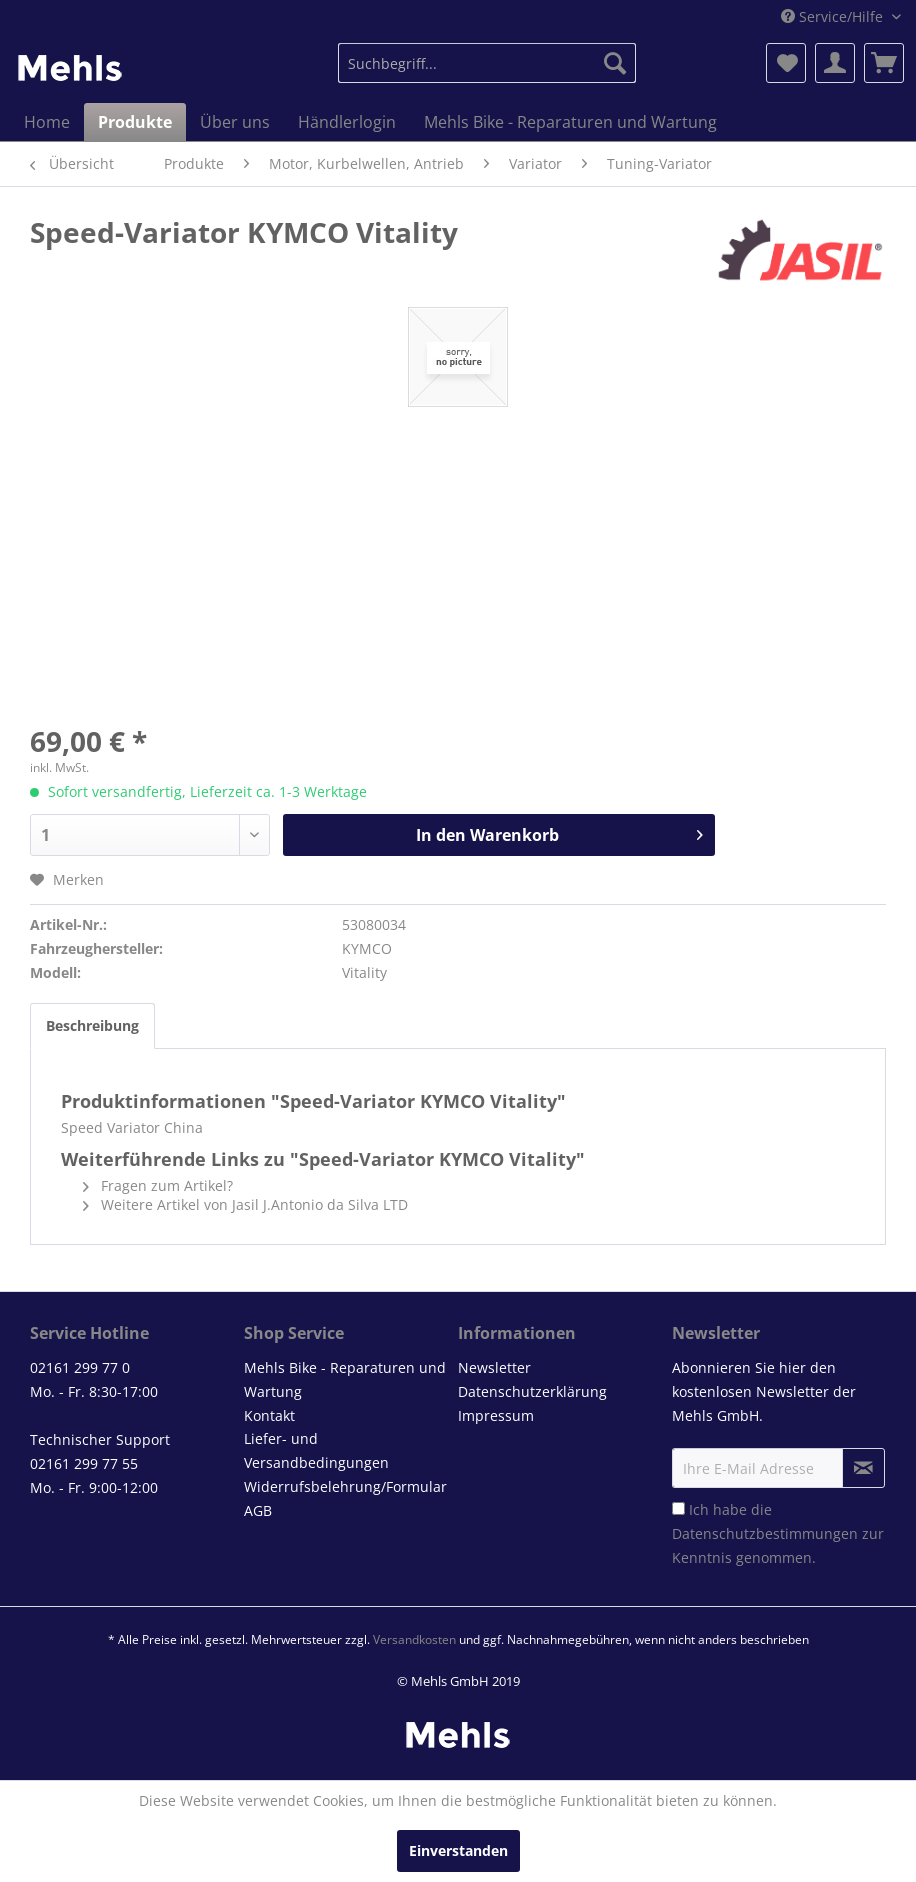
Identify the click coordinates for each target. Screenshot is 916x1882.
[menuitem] (487, 63)
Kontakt (269, 1415)
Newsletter (494, 1367)
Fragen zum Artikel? (158, 1185)
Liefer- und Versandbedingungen (316, 1450)
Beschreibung (92, 1025)
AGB (258, 1510)
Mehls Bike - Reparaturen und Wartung (345, 1379)
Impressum (496, 1415)
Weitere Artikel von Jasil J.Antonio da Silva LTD (245, 1204)
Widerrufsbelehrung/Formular (345, 1486)
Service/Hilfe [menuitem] (834, 16)
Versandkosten (414, 1639)
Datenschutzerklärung (532, 1391)
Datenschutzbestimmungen (765, 1533)
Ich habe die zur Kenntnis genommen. (778, 1533)
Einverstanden (458, 1850)
